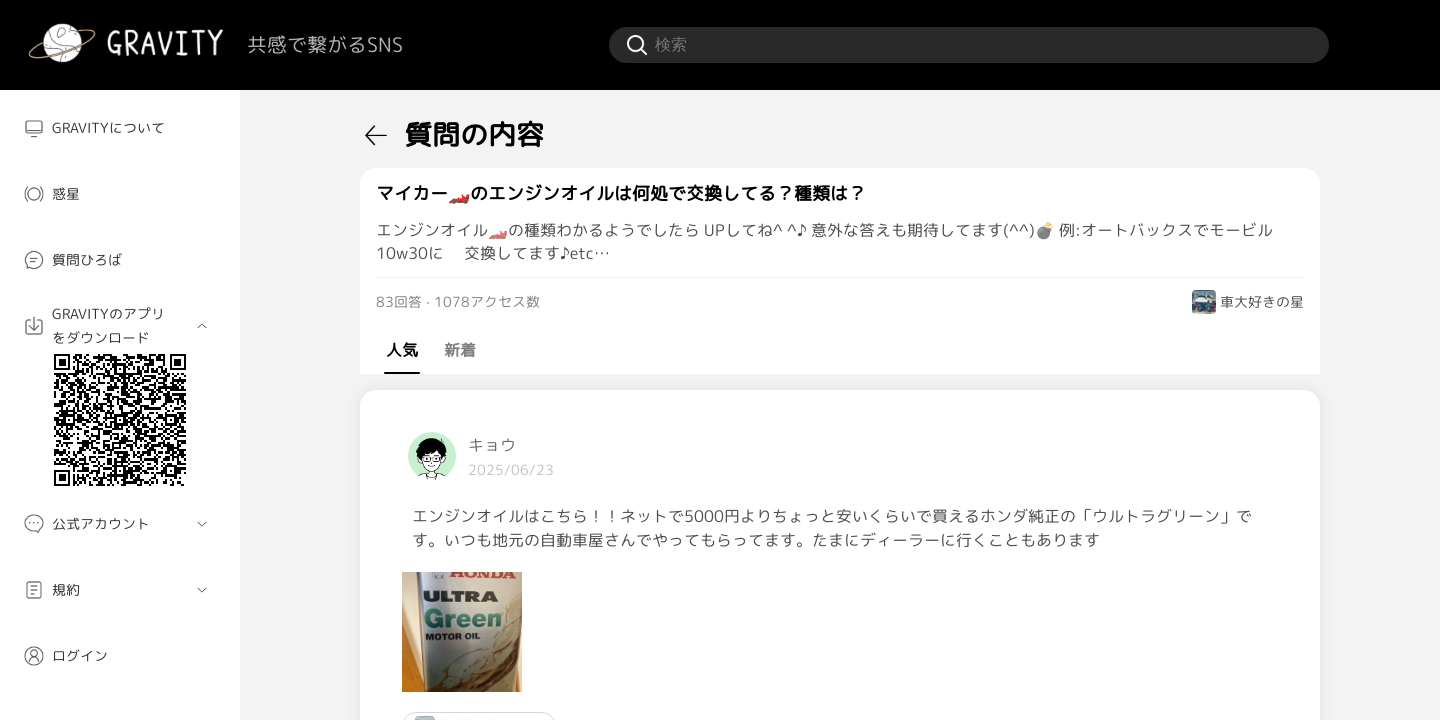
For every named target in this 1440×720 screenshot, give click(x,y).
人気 (402, 350)
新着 (460, 350)
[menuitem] (120, 128)
